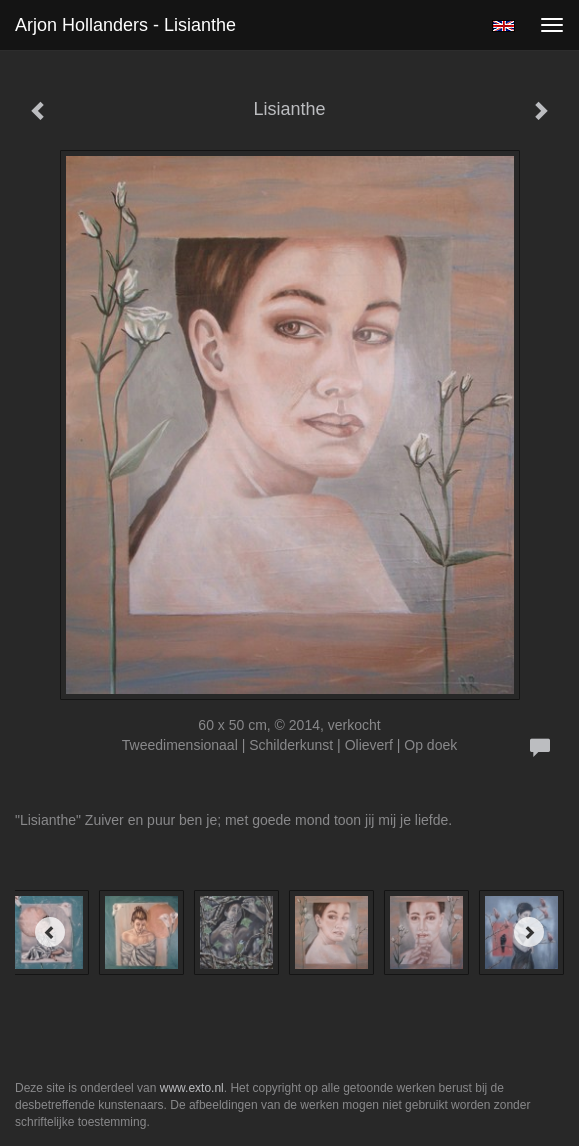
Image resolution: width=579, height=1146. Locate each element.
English (503, 26)
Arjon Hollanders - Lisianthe (125, 25)
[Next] (529, 932)
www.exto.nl (192, 1088)
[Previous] (50, 932)
